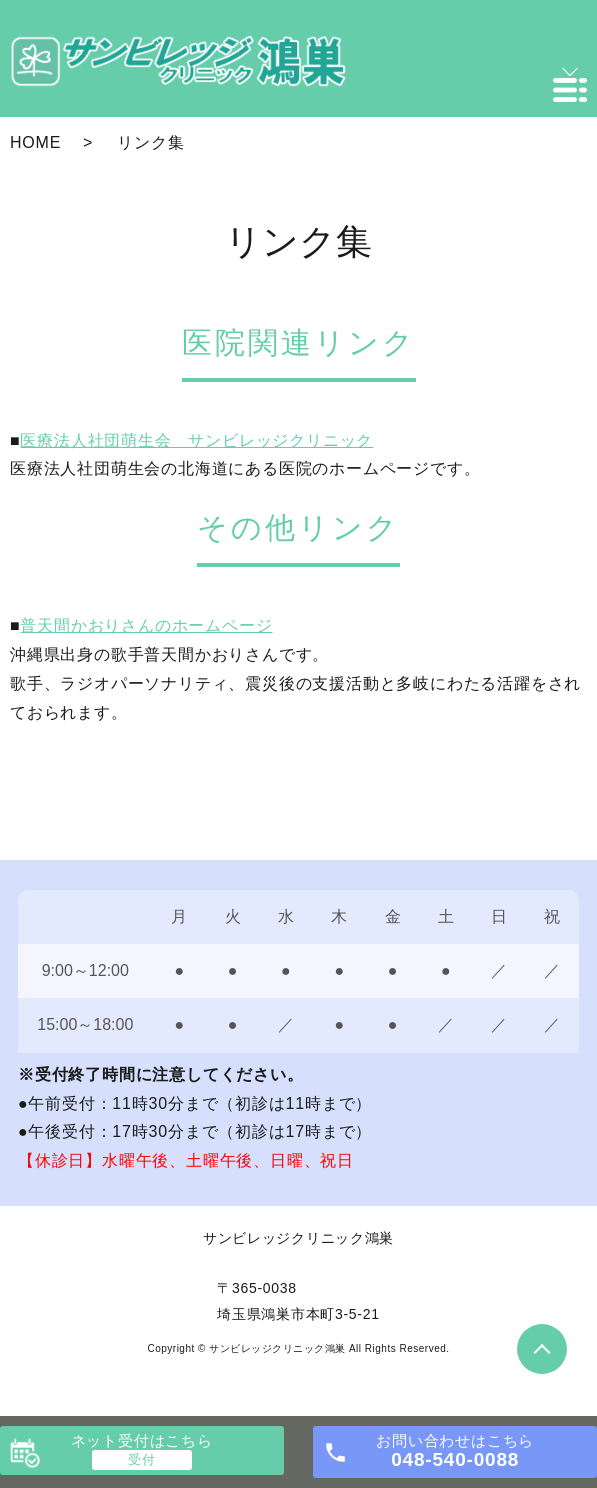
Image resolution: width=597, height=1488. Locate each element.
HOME (35, 142)
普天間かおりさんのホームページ (146, 625)
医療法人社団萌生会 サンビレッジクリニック (196, 440)
